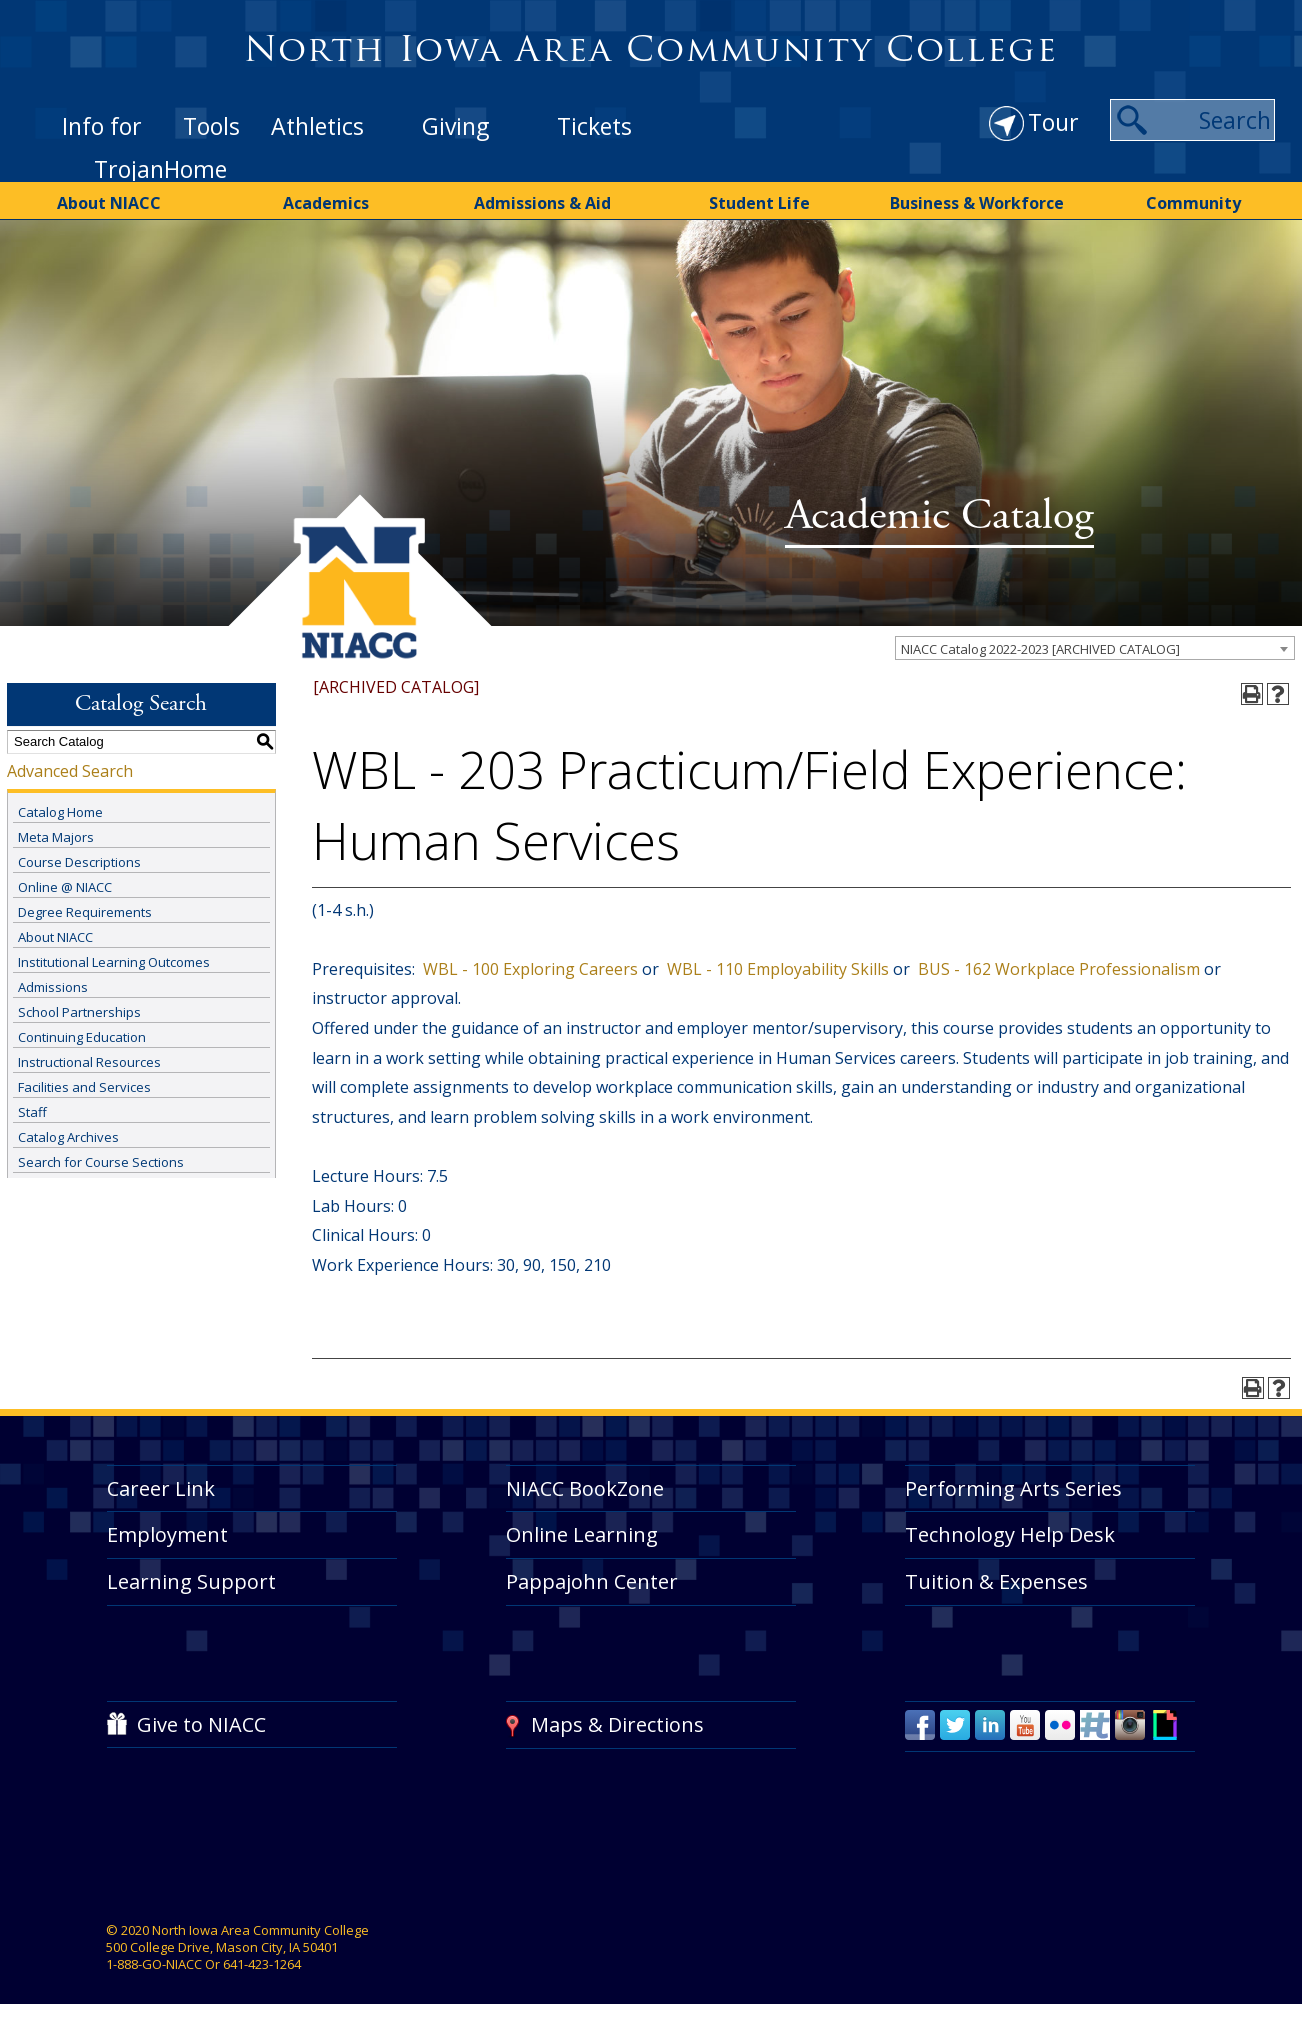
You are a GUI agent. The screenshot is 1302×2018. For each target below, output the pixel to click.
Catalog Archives (68, 1137)
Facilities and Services (84, 1087)
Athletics (317, 126)
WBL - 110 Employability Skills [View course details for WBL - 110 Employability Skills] (776, 969)
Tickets (594, 126)
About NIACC (109, 203)
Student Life (759, 203)
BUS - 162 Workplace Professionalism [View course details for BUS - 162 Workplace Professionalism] (1057, 969)
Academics (326, 203)
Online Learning (582, 1534)
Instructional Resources (89, 1062)
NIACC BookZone (585, 1488)
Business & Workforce (977, 203)
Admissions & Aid (542, 203)
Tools (211, 126)
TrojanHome (160, 169)
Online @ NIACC (65, 887)
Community (1193, 203)
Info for (102, 126)
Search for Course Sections (101, 1162)
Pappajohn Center (592, 1581)
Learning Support (191, 1581)
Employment (167, 1534)
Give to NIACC (201, 1724)
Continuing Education (82, 1037)
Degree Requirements (85, 912)
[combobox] (1095, 648)
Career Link (161, 1488)
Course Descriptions (79, 862)
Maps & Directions (617, 1724)
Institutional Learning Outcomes (114, 962)
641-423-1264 (262, 1964)
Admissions (53, 987)
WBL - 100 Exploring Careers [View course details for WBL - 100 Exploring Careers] (528, 969)
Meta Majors (56, 837)
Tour (1053, 122)
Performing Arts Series (1013, 1488)
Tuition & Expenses (996, 1581)
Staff (32, 1112)
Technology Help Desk (1010, 1534)
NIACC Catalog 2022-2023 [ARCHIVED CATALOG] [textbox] (1040, 649)
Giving (455, 126)
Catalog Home (60, 812)
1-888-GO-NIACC (154, 1964)
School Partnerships (79, 1012)
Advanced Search (70, 771)
